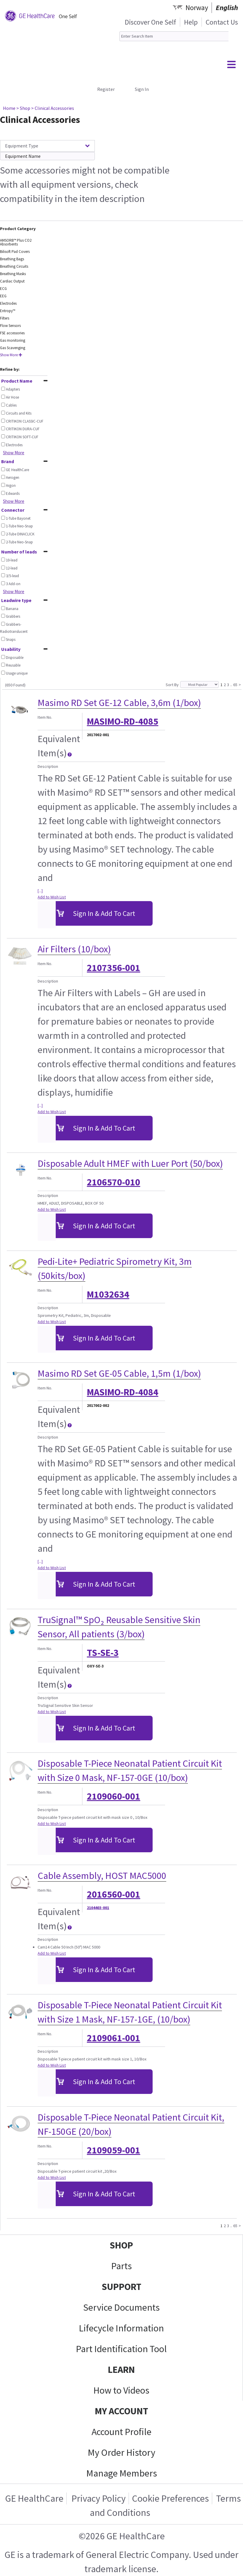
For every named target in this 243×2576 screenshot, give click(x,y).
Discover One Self (150, 22)
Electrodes (8, 303)
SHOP (121, 2245)
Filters (4, 318)
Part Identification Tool (121, 2349)
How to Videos (121, 2390)
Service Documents (121, 2307)
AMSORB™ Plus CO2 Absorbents (15, 242)
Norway (197, 7)
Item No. (45, 717)
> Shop (23, 108)
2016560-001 (113, 1894)
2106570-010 (113, 1182)
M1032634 (108, 1294)
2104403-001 (98, 1907)
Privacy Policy (98, 2498)
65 (235, 684)
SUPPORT (121, 2287)
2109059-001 (113, 2150)
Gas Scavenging (12, 348)
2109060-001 (113, 1796)
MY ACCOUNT (121, 2411)
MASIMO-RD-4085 (122, 721)
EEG (3, 296)
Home (9, 108)
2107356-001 (113, 968)
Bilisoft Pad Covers (15, 251)
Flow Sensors (10, 325)
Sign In (142, 89)
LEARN (121, 2370)
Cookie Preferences (170, 2498)
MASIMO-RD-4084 (122, 1392)
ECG (3, 288)
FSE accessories (12, 333)
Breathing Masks (13, 274)
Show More (11, 355)
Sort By (172, 684)
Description (48, 766)
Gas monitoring (12, 340)
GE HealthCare (34, 2498)
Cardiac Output (12, 281)
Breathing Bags (12, 259)
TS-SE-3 (103, 1653)
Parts (121, 2266)
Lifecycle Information (121, 2328)
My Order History (121, 2452)
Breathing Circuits (14, 266)
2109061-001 (113, 2038)
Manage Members (121, 2473)
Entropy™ (7, 311)
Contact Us (222, 22)
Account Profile (121, 2432)
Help (191, 22)
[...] (40, 890)
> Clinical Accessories (52, 108)
